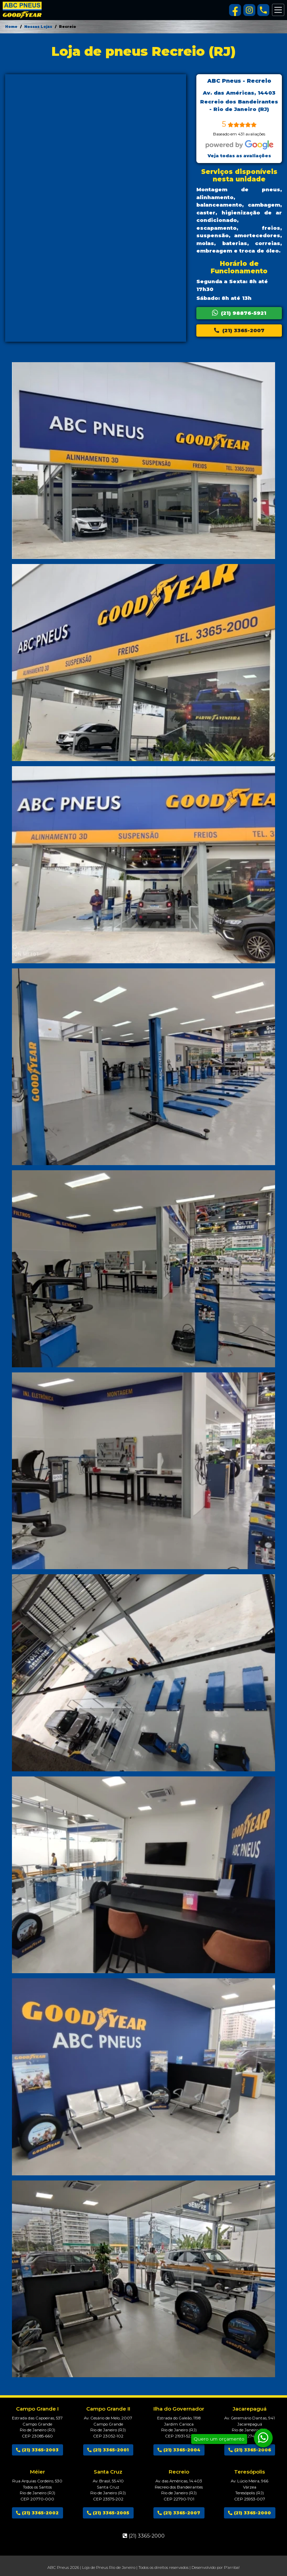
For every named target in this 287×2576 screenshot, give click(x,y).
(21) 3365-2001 (108, 2449)
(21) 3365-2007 (239, 330)
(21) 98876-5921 (239, 313)
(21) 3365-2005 (108, 2512)
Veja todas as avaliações (239, 155)
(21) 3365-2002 (37, 2512)
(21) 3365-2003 (37, 2449)
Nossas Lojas (38, 27)
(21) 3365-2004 (178, 2449)
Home (11, 27)
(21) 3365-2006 (249, 2449)
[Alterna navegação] (278, 10)
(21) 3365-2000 (249, 2512)
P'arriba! (232, 2567)
